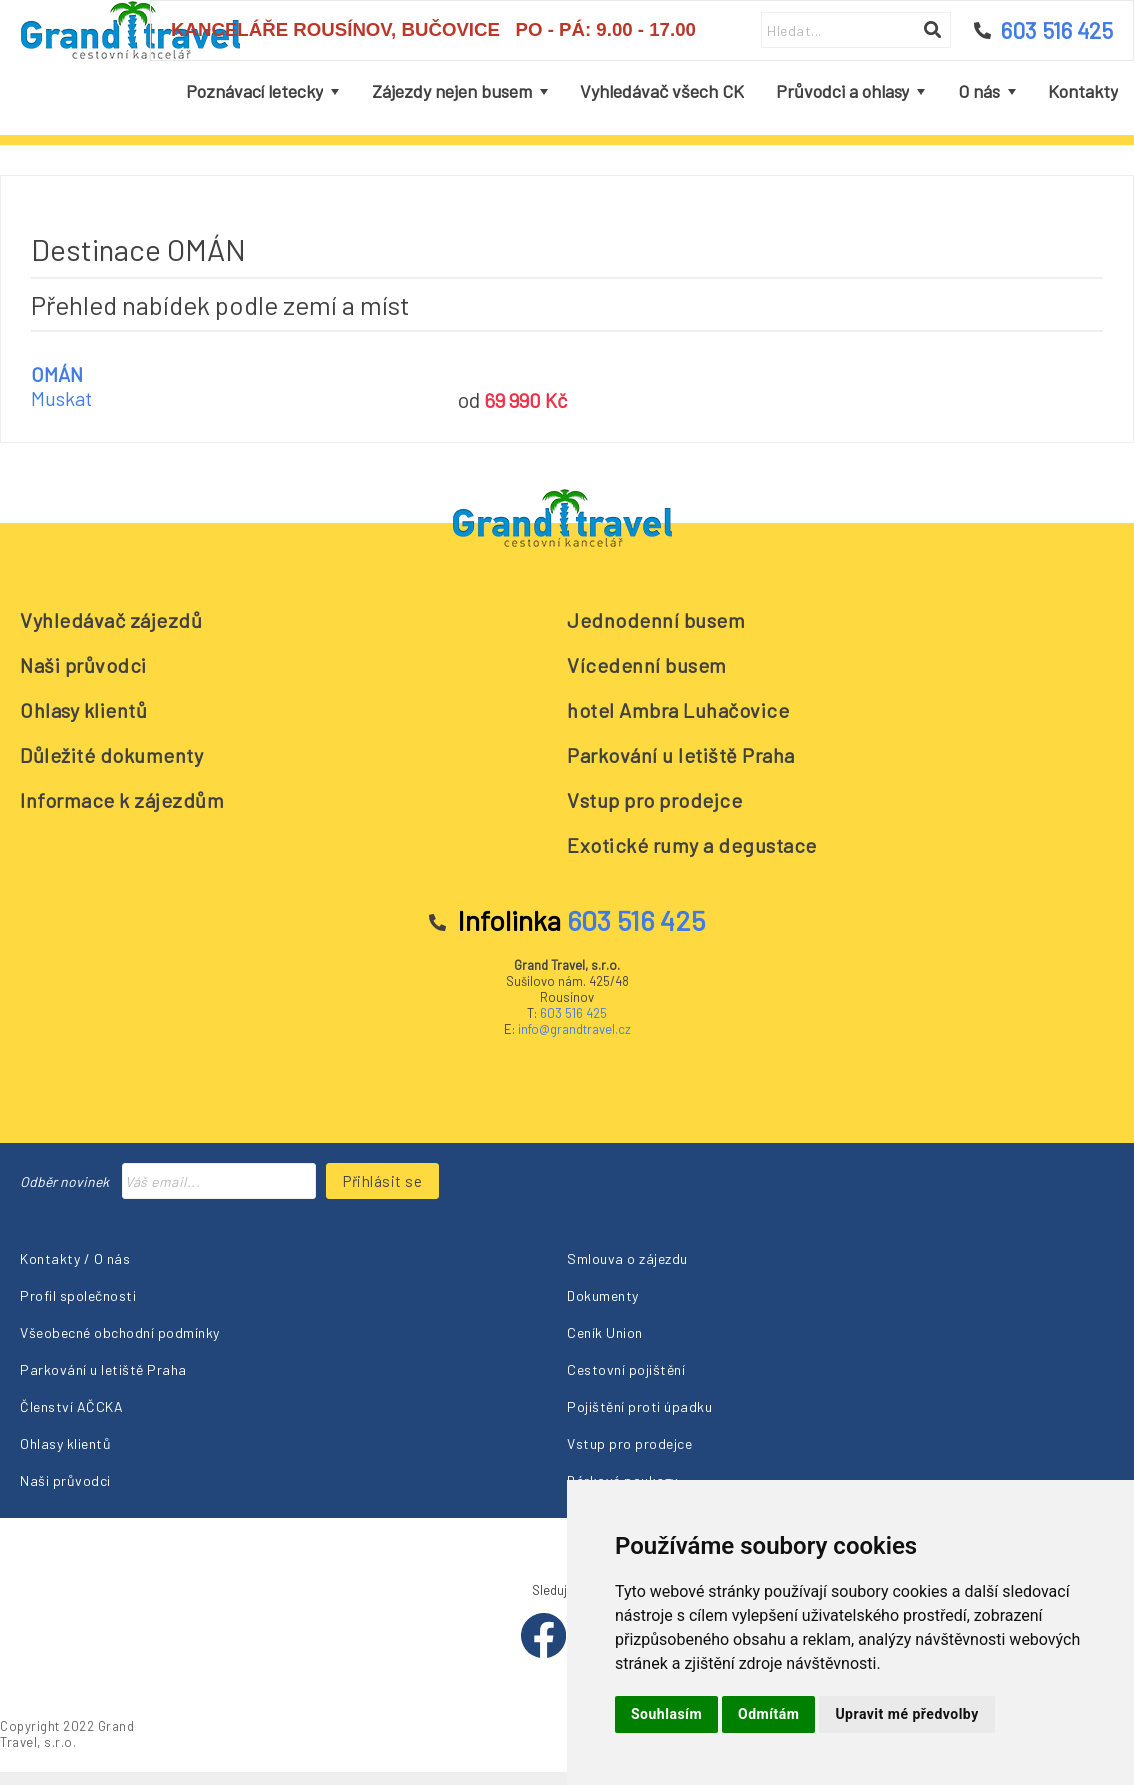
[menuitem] (262, 92)
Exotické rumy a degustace (692, 845)
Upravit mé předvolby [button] (906, 1714)
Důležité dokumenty (111, 755)
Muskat (61, 398)
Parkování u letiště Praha (681, 755)
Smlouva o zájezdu (627, 1258)
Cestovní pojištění (626, 1369)
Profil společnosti (78, 1295)
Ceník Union (605, 1332)
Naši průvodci (83, 665)
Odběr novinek (64, 1181)
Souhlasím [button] (666, 1714)
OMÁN (57, 374)
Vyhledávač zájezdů (111, 620)
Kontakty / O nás (75, 1258)
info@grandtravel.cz (574, 1029)
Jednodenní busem (656, 620)
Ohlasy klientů (83, 710)
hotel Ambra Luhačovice (678, 710)
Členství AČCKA (71, 1406)
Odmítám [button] (768, 1714)
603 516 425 (573, 1013)
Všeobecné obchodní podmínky (120, 1332)
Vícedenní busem (647, 665)
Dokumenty (603, 1295)
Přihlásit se (382, 1181)
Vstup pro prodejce (654, 800)
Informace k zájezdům (122, 800)
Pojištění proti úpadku (639, 1406)
